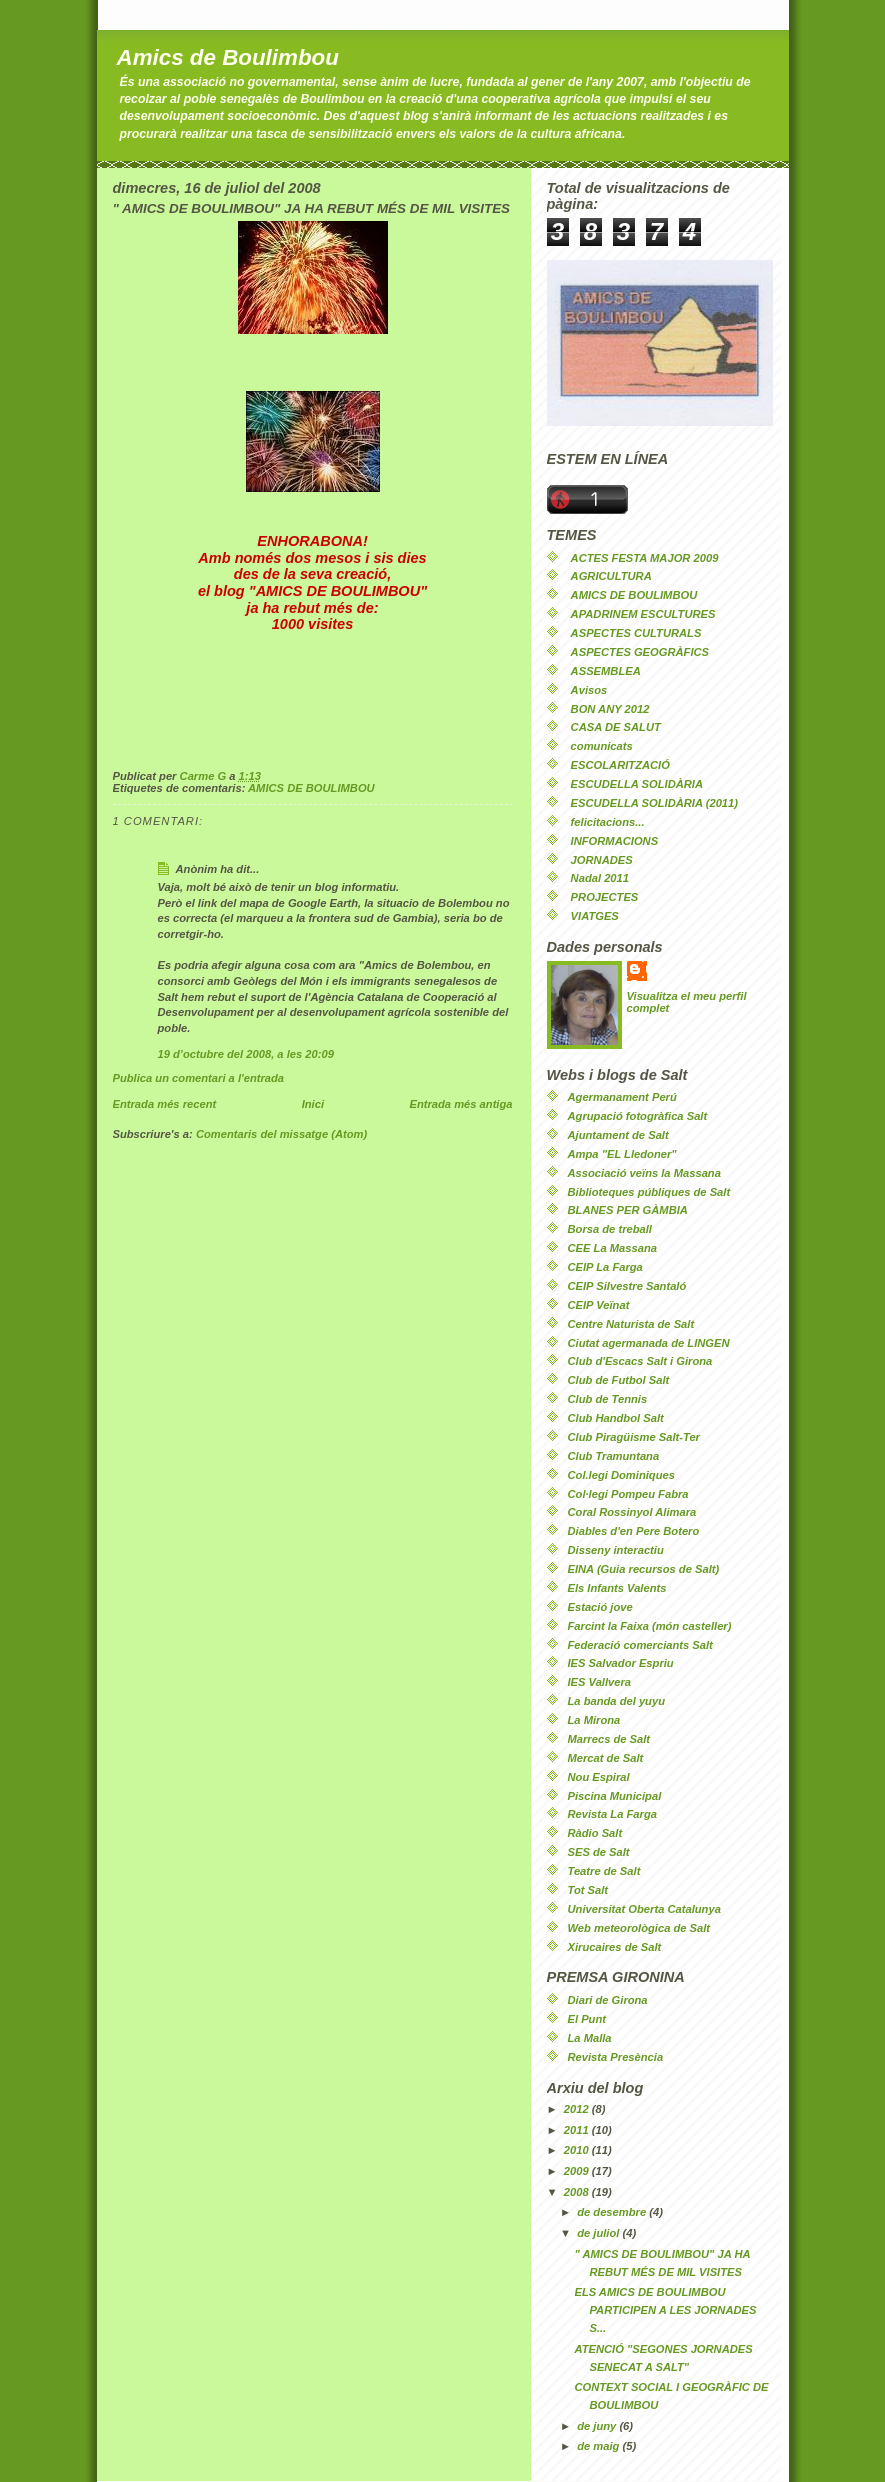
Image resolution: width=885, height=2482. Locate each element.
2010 (578, 2150)
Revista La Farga (612, 1814)
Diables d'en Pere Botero (634, 1531)
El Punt (587, 2019)
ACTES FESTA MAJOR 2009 (645, 558)
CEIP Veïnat (599, 1305)
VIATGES (595, 916)
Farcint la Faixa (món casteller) (650, 1626)
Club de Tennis (608, 1399)
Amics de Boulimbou (228, 57)
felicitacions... (608, 822)
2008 (578, 2192)
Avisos (589, 690)
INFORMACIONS (615, 841)
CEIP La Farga (605, 1267)
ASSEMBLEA (606, 671)
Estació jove (600, 1607)
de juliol (599, 2233)
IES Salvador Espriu (621, 1663)
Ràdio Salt (595, 1833)
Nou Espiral (599, 1777)
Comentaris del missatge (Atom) (281, 1134)
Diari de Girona (608, 2000)
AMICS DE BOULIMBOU (311, 788)
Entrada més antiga (460, 1104)
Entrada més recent (165, 1104)
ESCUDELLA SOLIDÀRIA (637, 784)
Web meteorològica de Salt (639, 1928)
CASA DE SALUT (616, 727)
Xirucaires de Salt (615, 1947)
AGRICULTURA (611, 576)
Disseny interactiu (616, 1550)
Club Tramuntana (614, 1456)
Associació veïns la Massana (644, 1173)
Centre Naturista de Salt (631, 1324)
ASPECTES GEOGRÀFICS (640, 652)
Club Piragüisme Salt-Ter (634, 1437)
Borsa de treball (610, 1229)
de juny (598, 2426)
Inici (313, 1104)
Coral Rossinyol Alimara (632, 1512)
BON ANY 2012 (610, 709)
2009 (578, 2171)
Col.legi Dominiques (621, 1475)
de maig (599, 2446)
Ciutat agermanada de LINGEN (649, 1343)
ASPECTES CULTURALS (636, 633)
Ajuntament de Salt (618, 1135)
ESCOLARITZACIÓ (620, 765)
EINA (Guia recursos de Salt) (644, 1569)
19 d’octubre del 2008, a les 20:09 (246, 1054)
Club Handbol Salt (616, 1418)
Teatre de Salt (604, 1871)
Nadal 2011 (600, 878)
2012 (578, 2109)
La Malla (590, 2038)
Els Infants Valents (617, 1588)
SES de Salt (599, 1852)
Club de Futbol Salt (619, 1380)
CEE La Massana (612, 1248)
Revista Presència (616, 2057)
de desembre (613, 2212)
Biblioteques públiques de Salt (649, 1192)
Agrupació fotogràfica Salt (638, 1116)
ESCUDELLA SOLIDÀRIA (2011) (654, 803)
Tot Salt (588, 1890)
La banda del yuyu (616, 1701)
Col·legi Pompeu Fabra (628, 1494)
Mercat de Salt (606, 1758)
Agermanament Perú (622, 1097)
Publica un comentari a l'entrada (199, 1078)
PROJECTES (605, 897)
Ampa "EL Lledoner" (622, 1154)
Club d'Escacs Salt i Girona (640, 1361)
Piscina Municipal (615, 1796)
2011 (578, 2130)
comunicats (602, 746)
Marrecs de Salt (609, 1739)
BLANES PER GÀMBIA (628, 1210)
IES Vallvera (600, 1682)
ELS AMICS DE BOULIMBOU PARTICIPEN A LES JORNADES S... (665, 2310)
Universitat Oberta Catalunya (644, 1909)
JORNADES (602, 860)
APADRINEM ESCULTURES (643, 614)
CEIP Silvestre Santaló (627, 1286)
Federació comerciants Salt (640, 1645)
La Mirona (594, 1720)
